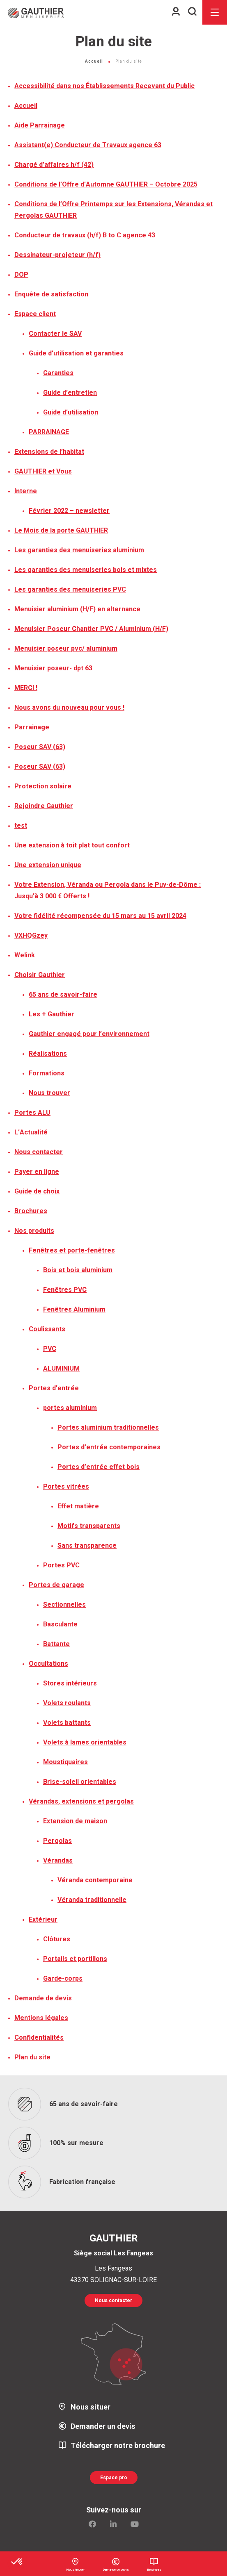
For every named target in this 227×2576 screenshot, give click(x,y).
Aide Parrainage (39, 125)
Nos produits (34, 1231)
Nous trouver (49, 1093)
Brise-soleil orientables (79, 1782)
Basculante (60, 1624)
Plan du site (32, 2057)
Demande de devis (43, 1998)
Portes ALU (32, 1113)
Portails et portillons (75, 1959)
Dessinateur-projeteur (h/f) (57, 255)
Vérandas (58, 1860)
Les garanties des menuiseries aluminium (79, 550)
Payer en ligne (36, 1172)
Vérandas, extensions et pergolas (81, 1801)
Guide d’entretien (70, 393)
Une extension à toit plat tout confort (72, 845)
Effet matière (78, 1506)
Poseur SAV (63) (39, 747)
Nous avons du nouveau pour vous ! (69, 708)
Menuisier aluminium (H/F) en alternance (77, 609)
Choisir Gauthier (39, 975)
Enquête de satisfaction (51, 294)
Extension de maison (75, 1821)
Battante (56, 1644)
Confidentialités (39, 2038)
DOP (21, 275)
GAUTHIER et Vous (43, 471)
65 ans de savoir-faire (63, 995)
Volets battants (67, 1723)
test (20, 826)
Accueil (94, 61)
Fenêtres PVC (65, 1290)
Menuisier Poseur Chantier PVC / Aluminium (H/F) (91, 629)
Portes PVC (61, 1565)
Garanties (58, 373)
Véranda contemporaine (95, 1880)
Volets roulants (67, 1703)
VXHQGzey (31, 936)
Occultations (48, 1664)
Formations (46, 1073)
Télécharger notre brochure (118, 2446)
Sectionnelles (64, 1605)
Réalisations (48, 1054)
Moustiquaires (65, 1762)
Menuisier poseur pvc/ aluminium (65, 649)
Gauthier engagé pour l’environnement (89, 1034)
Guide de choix (37, 1191)
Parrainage (31, 727)
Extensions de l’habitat (49, 452)
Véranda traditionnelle (91, 1900)
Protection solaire (42, 786)
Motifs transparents (88, 1526)
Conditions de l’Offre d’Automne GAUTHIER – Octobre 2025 (105, 184)
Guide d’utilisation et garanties (76, 353)
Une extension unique (47, 865)
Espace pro (113, 2477)
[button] (17, 2562)
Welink (24, 955)
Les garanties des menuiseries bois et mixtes (85, 570)
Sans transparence (87, 1546)
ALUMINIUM (61, 1368)
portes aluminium (70, 1408)
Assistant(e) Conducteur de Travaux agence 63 (87, 145)
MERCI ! (25, 688)
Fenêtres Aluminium (74, 1309)
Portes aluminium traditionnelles (108, 1428)
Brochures (30, 1211)
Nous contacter (38, 1152)
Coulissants (47, 1329)
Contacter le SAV (55, 334)
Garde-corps (63, 1979)
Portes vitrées (66, 1487)
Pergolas (57, 1841)
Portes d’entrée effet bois (98, 1467)
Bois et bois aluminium (77, 1270)
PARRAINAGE (49, 432)
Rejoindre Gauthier (43, 806)
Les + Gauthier (51, 1014)
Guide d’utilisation (70, 412)
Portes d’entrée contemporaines (109, 1447)
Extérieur (43, 1920)
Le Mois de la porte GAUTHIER (61, 530)
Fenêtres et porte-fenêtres (72, 1250)
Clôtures (56, 1939)
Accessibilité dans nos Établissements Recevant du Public (104, 86)
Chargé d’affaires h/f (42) (54, 165)
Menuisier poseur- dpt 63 (53, 668)
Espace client (35, 314)
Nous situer (90, 2407)
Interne (25, 491)
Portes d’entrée (54, 1388)
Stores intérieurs (70, 1683)
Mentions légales (41, 2018)
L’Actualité (31, 1132)
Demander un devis (103, 2426)
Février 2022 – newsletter (69, 511)
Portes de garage (56, 1585)
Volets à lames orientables (84, 1742)
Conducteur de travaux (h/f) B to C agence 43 (84, 235)
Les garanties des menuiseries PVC (70, 589)
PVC (49, 1349)
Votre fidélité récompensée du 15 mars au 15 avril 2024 (100, 916)
